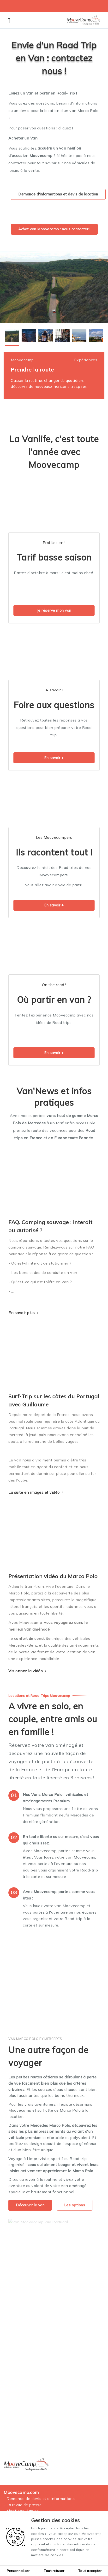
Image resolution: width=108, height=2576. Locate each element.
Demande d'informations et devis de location (58, 194)
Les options (74, 2205)
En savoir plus (24, 1312)
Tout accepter (90, 2571)
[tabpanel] (54, 287)
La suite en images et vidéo (36, 1492)
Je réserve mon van (54, 610)
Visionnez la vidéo (28, 1670)
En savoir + (54, 757)
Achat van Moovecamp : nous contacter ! (54, 229)
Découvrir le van (30, 2205)
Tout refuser (54, 2571)
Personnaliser (18, 2571)
